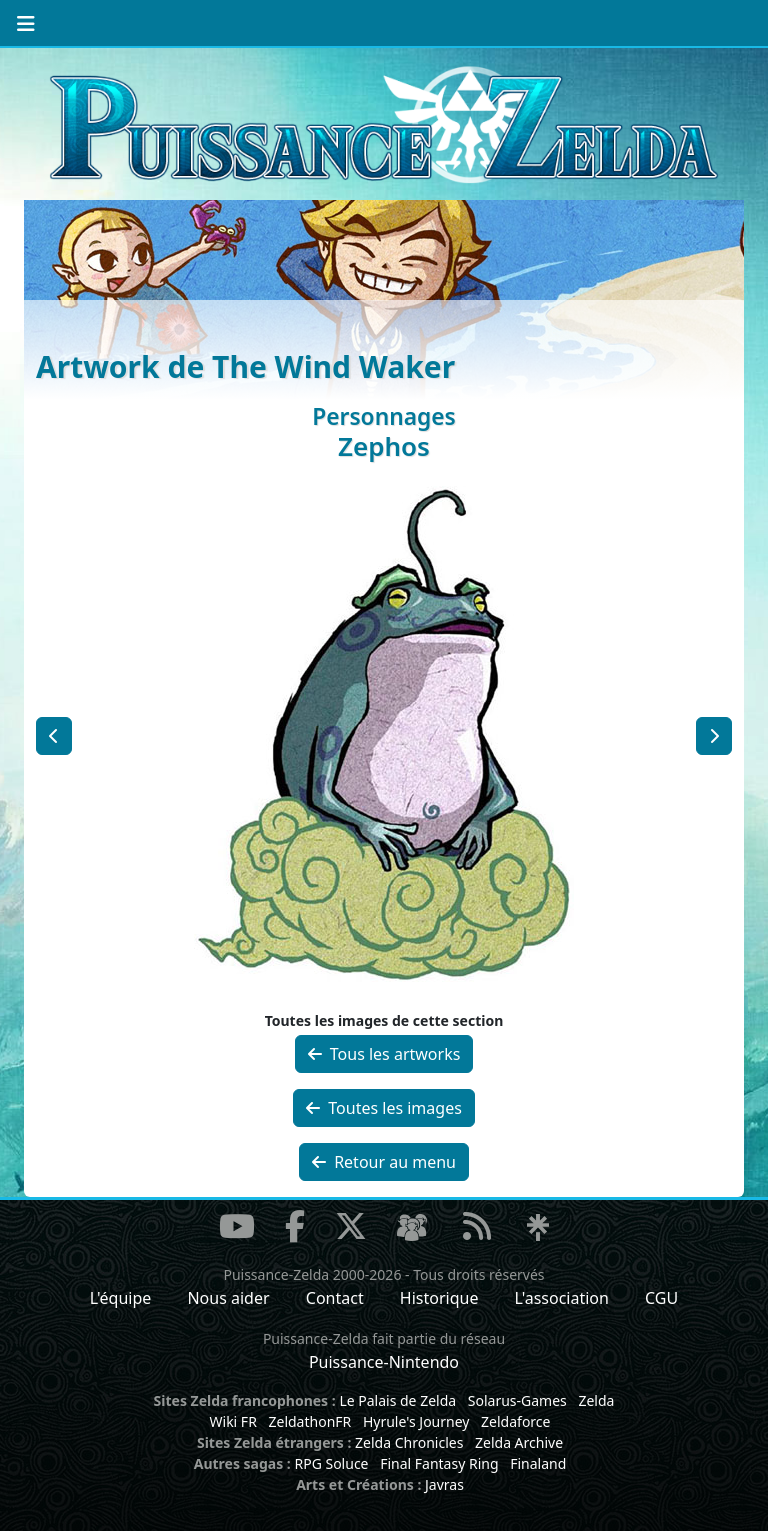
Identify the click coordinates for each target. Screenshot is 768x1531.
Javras (444, 1484)
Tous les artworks (384, 1054)
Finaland (538, 1463)
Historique (439, 1298)
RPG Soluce (331, 1463)
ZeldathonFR (309, 1421)
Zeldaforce (515, 1421)
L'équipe (121, 1298)
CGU (661, 1298)
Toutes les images (384, 1108)
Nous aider (228, 1298)
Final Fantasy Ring (439, 1463)
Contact (335, 1298)
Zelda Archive (519, 1442)
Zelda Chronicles (409, 1442)
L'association (562, 1298)
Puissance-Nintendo (384, 1362)
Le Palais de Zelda (397, 1400)
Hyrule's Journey (416, 1421)
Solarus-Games (517, 1400)
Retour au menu (384, 1162)
